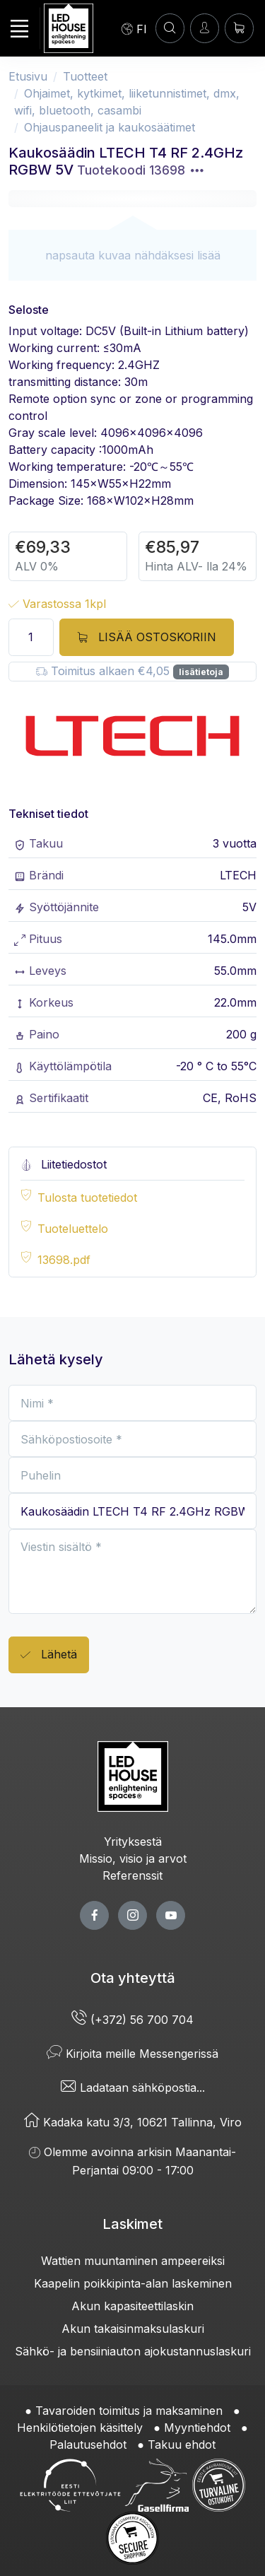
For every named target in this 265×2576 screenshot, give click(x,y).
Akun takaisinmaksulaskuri (132, 2329)
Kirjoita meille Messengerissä (132, 2054)
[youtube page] (170, 1915)
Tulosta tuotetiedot (87, 1197)
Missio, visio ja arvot (133, 1858)
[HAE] (169, 27)
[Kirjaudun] (204, 27)
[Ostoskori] (239, 27)
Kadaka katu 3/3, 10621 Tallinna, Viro (133, 2122)
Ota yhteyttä (132, 1977)
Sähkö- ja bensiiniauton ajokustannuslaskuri (133, 2351)
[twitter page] (132, 1915)
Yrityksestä (133, 1841)
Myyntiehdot (197, 2427)
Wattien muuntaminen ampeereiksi (133, 2261)
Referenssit (132, 1875)
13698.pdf (63, 1260)
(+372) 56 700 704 (132, 2020)
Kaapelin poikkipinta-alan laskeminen (133, 2283)
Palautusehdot (87, 2444)
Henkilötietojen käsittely (80, 2427)
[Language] (134, 28)
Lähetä (48, 1655)
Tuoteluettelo (72, 1229)
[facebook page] (94, 1915)
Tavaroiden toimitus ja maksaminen (129, 2411)
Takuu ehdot (182, 2444)
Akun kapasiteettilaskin (132, 2306)
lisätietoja (201, 672)
